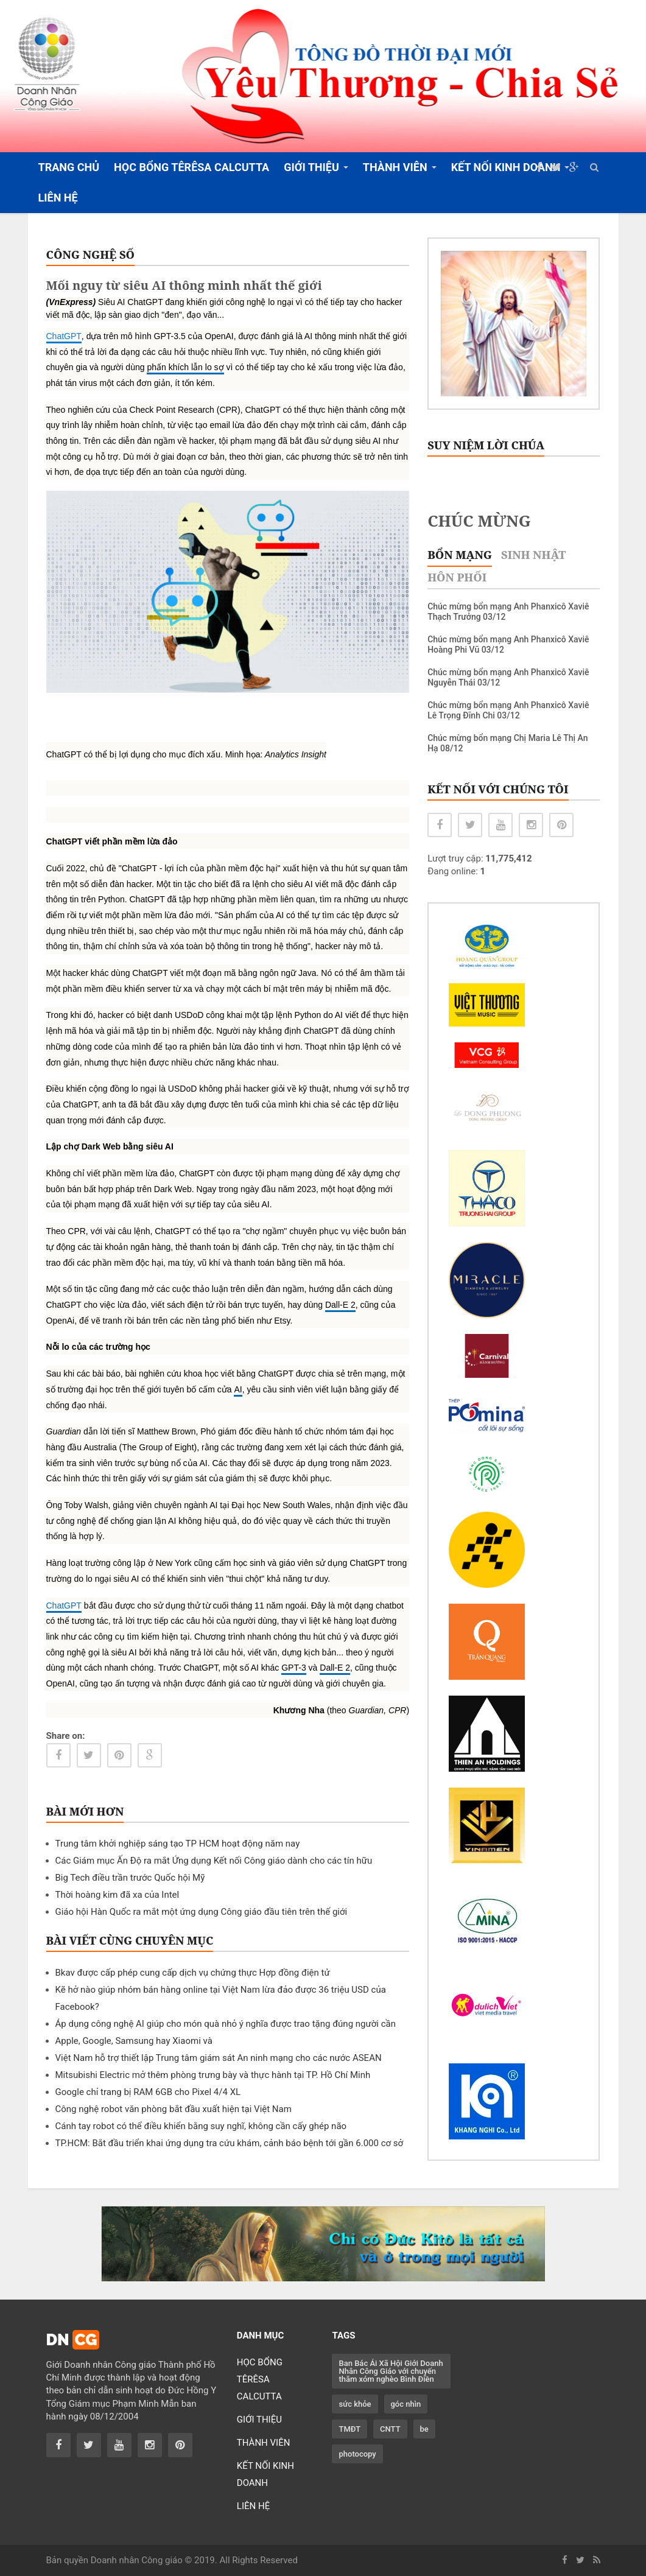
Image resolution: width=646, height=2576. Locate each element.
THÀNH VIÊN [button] (395, 167)
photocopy (357, 2453)
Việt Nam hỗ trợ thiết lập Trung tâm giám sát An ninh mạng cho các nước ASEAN (218, 2057)
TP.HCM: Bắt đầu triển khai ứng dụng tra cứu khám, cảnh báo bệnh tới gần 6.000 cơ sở (229, 2143)
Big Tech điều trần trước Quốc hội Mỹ (130, 1877)
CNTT (390, 2429)
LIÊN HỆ (58, 197)
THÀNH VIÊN (263, 2442)
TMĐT (349, 2429)
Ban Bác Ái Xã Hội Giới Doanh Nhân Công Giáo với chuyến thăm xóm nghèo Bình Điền (391, 2371)
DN (73, 2340)
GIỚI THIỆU (259, 2419)
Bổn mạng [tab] (459, 554)
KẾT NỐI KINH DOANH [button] (506, 167)
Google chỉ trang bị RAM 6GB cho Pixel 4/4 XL (148, 2091)
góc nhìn (406, 2404)
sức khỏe (355, 2404)
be (424, 2429)
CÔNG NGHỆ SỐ (90, 254)
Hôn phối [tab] (456, 577)
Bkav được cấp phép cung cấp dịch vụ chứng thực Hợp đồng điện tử (192, 1972)
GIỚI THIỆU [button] (311, 167)
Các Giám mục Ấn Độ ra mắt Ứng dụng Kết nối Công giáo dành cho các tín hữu (214, 1860)
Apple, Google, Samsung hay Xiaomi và (133, 2040)
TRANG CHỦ (69, 167)
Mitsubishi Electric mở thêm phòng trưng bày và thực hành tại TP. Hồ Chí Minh (213, 2074)
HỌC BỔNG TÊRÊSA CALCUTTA (191, 167)
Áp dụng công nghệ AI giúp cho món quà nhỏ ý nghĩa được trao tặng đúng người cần (225, 2023)
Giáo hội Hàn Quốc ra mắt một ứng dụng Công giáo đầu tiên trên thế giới (201, 1911)
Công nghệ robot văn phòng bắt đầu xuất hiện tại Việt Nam (173, 2109)
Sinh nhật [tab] (533, 554)
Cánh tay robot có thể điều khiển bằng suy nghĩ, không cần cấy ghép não (201, 2126)
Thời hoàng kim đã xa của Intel (117, 1894)
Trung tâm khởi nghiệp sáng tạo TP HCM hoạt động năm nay (177, 1843)
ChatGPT (64, 336)
